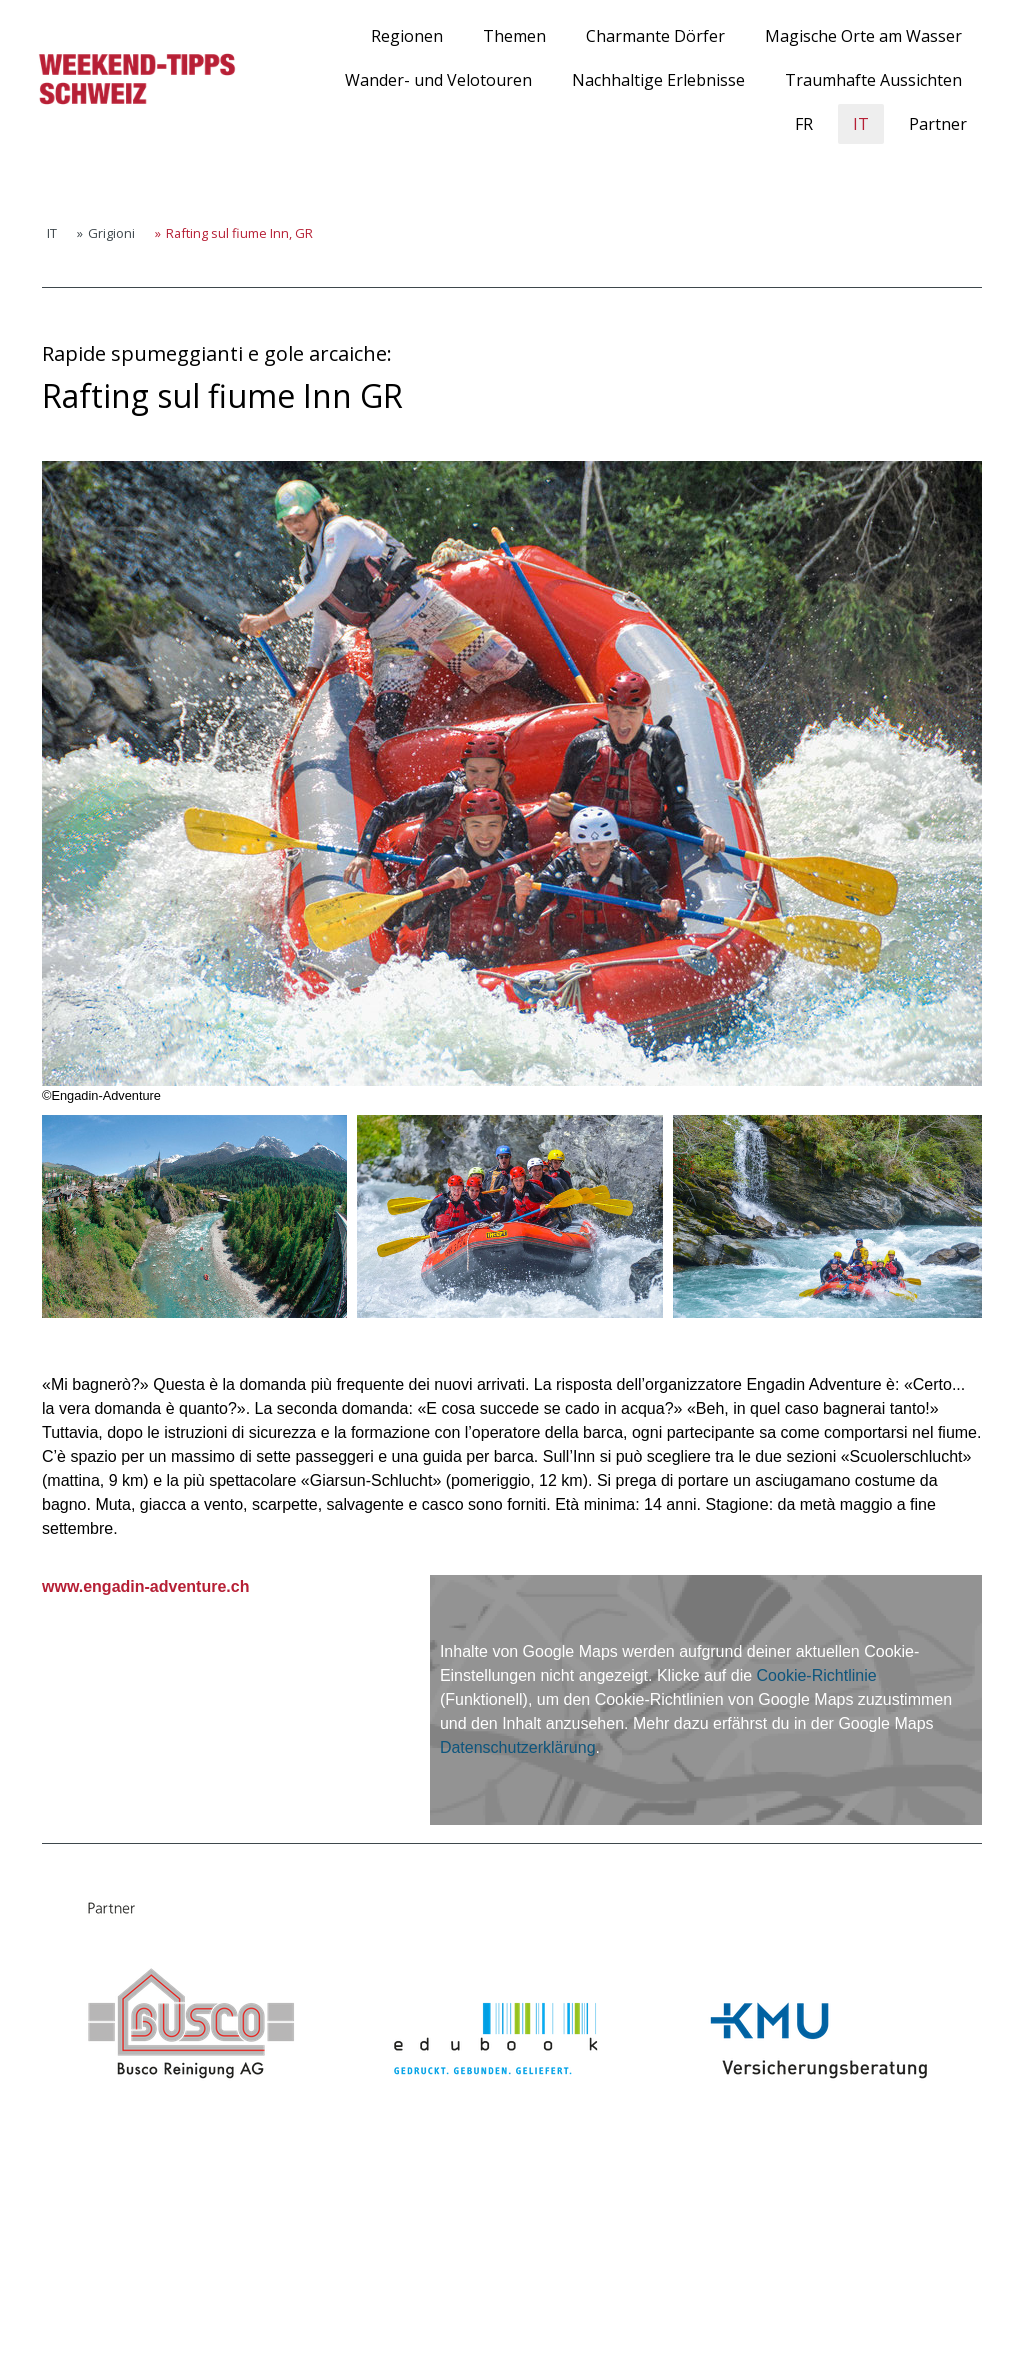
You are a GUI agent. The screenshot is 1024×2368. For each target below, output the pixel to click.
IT (861, 124)
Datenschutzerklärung (518, 1747)
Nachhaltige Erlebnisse (658, 80)
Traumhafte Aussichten (873, 80)
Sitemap (243, 2318)
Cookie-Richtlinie (817, 1675)
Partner (938, 124)
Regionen (407, 36)
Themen (514, 36)
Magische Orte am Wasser (863, 36)
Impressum (59, 2318)
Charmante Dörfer (655, 36)
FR (804, 124)
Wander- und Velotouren (438, 80)
